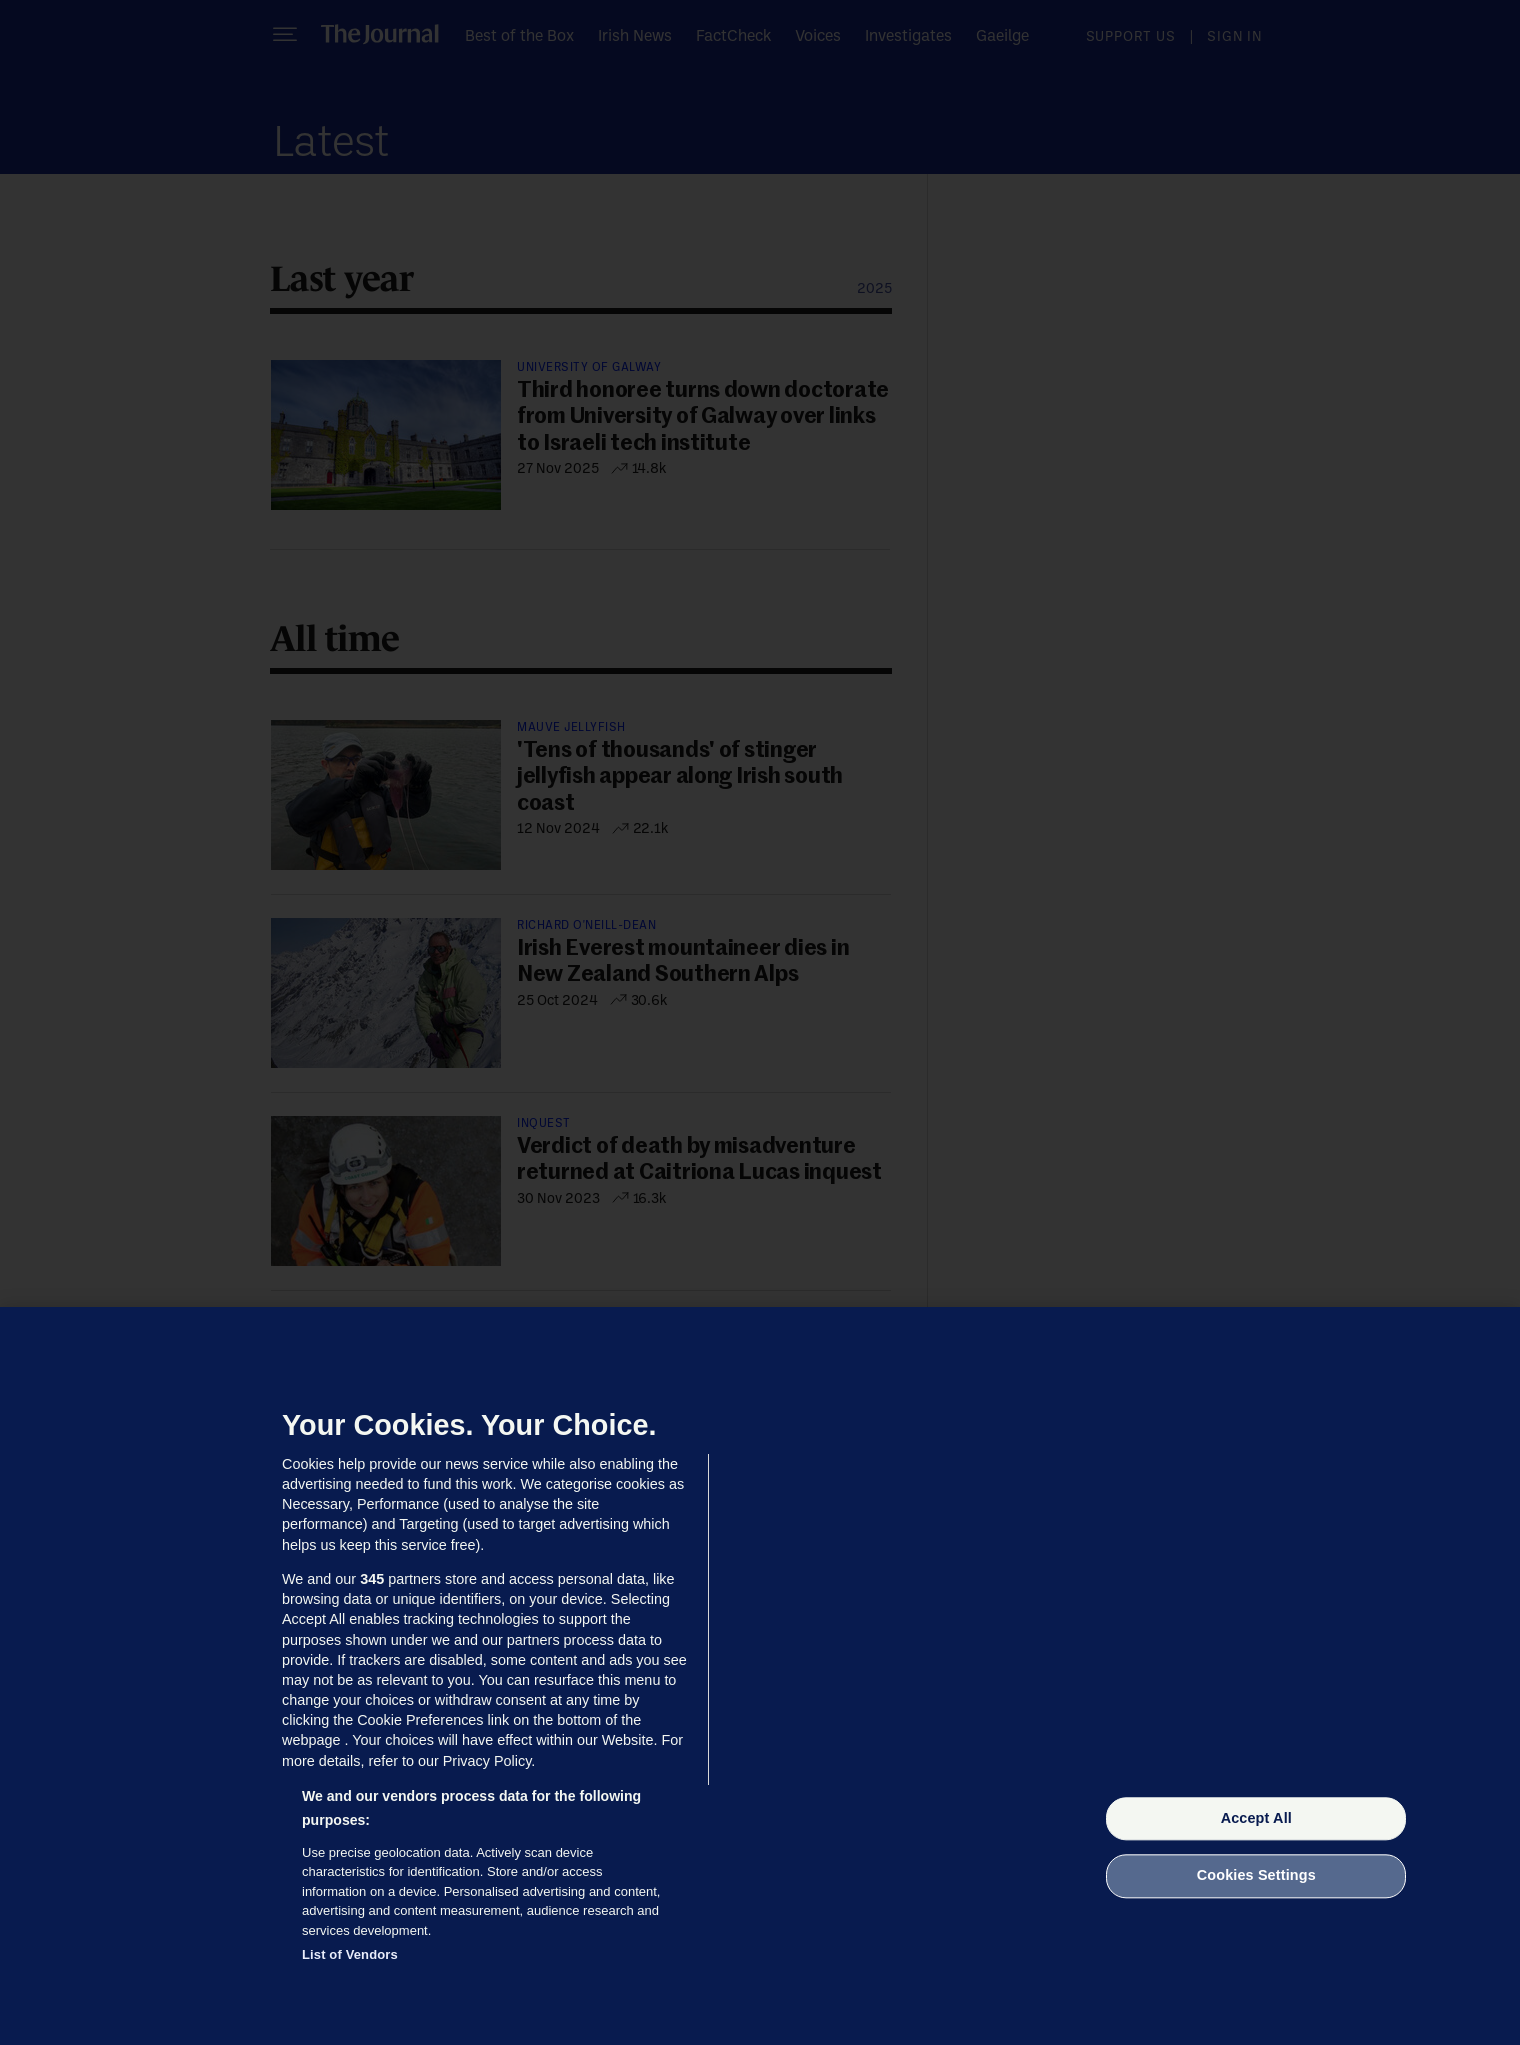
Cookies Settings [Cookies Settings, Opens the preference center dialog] (1256, 1876)
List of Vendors (350, 1954)
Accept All (1256, 1818)
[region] (760, 1676)
